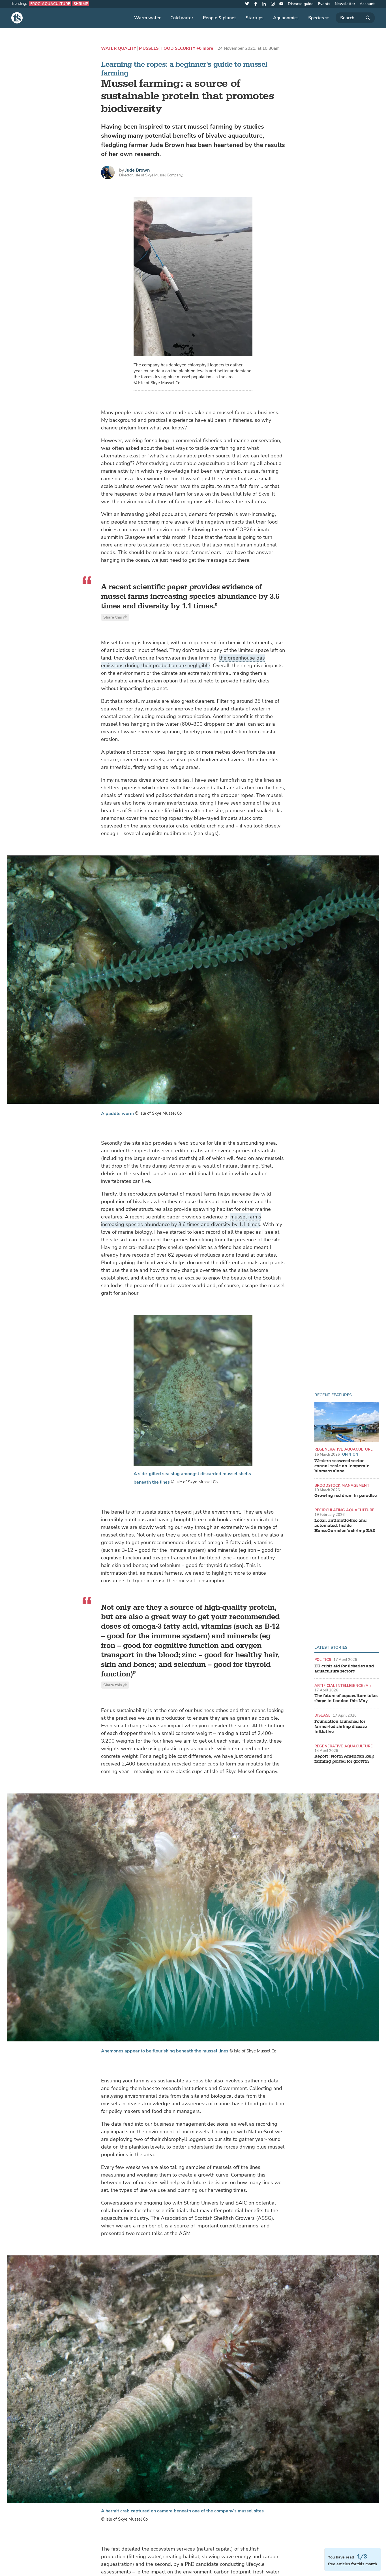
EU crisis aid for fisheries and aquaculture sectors (344, 1669)
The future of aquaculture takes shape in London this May (346, 1698)
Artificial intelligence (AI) (342, 1685)
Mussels (148, 48)
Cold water (181, 18)
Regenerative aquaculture (343, 1449)
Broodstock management (341, 1485)
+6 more (204, 48)
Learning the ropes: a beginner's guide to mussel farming (184, 68)
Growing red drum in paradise (345, 1495)
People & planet (219, 18)
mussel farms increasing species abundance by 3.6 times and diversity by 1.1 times (181, 1220)
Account (367, 4)
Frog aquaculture (50, 3)
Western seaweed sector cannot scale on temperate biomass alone (341, 1466)
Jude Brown (137, 170)
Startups (254, 18)
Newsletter (345, 4)
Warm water (147, 18)
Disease (322, 1715)
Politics (322, 1659)
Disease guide (301, 4)
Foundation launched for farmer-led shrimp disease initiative (340, 1726)
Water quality (118, 48)
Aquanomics (286, 18)
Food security (178, 48)
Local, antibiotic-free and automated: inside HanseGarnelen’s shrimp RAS (344, 1525)
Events (324, 4)
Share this (115, 617)
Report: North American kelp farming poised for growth (344, 1759)
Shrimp (81, 3)
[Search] (355, 17)
